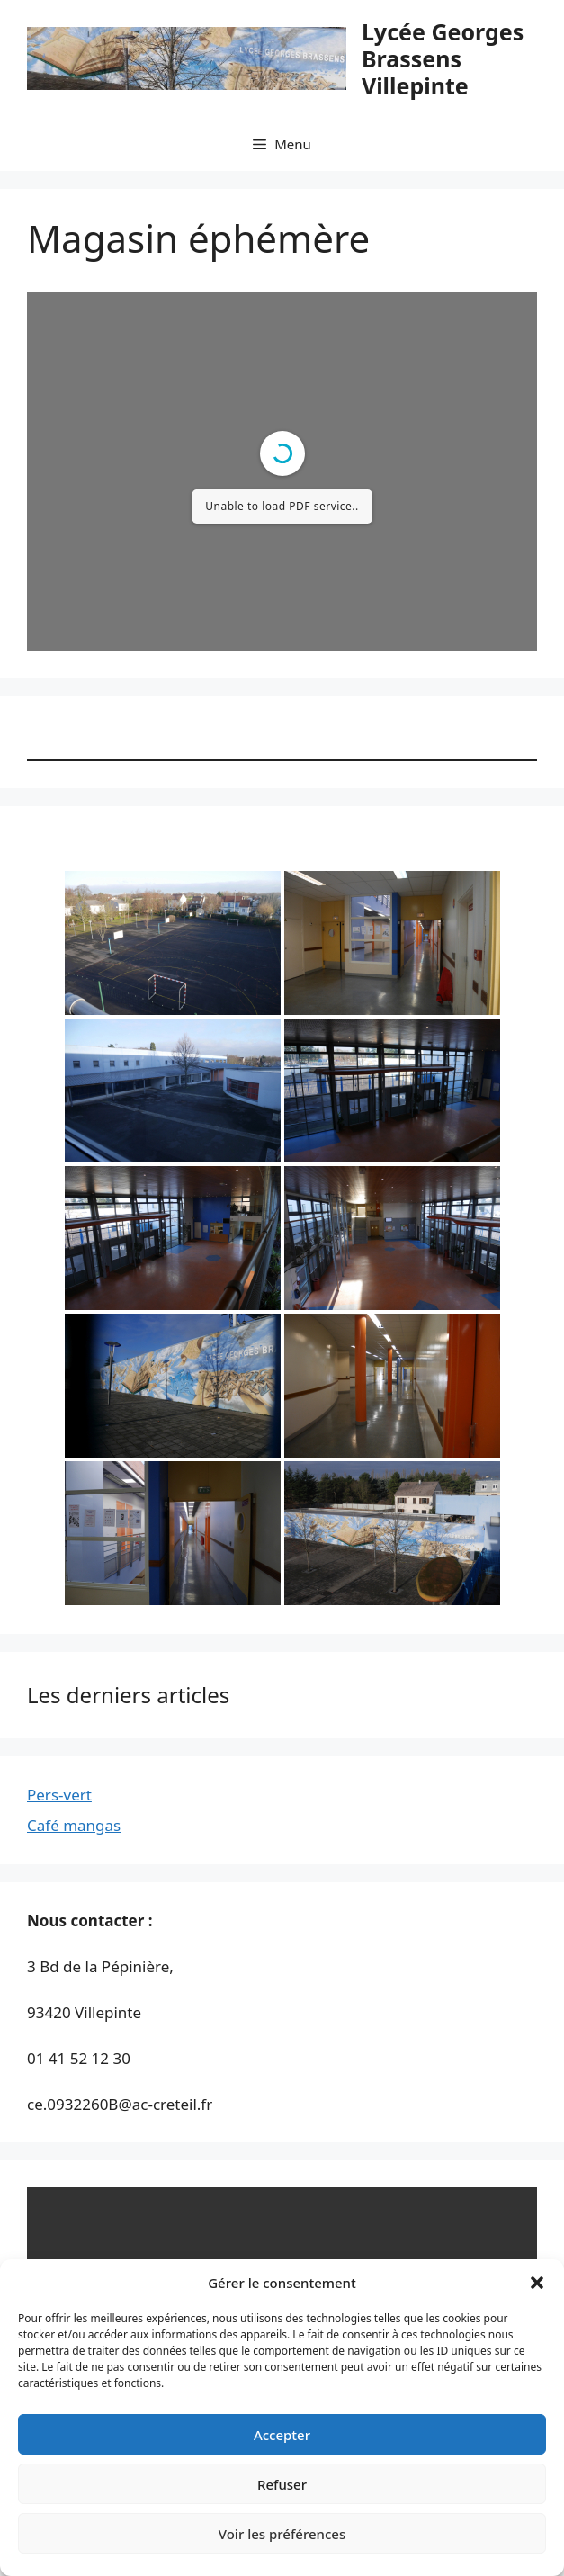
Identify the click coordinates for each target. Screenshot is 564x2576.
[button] (537, 2283)
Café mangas (74, 1825)
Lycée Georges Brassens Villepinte (443, 58)
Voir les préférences (282, 2534)
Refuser (282, 2484)
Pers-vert (59, 1794)
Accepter (282, 2435)
